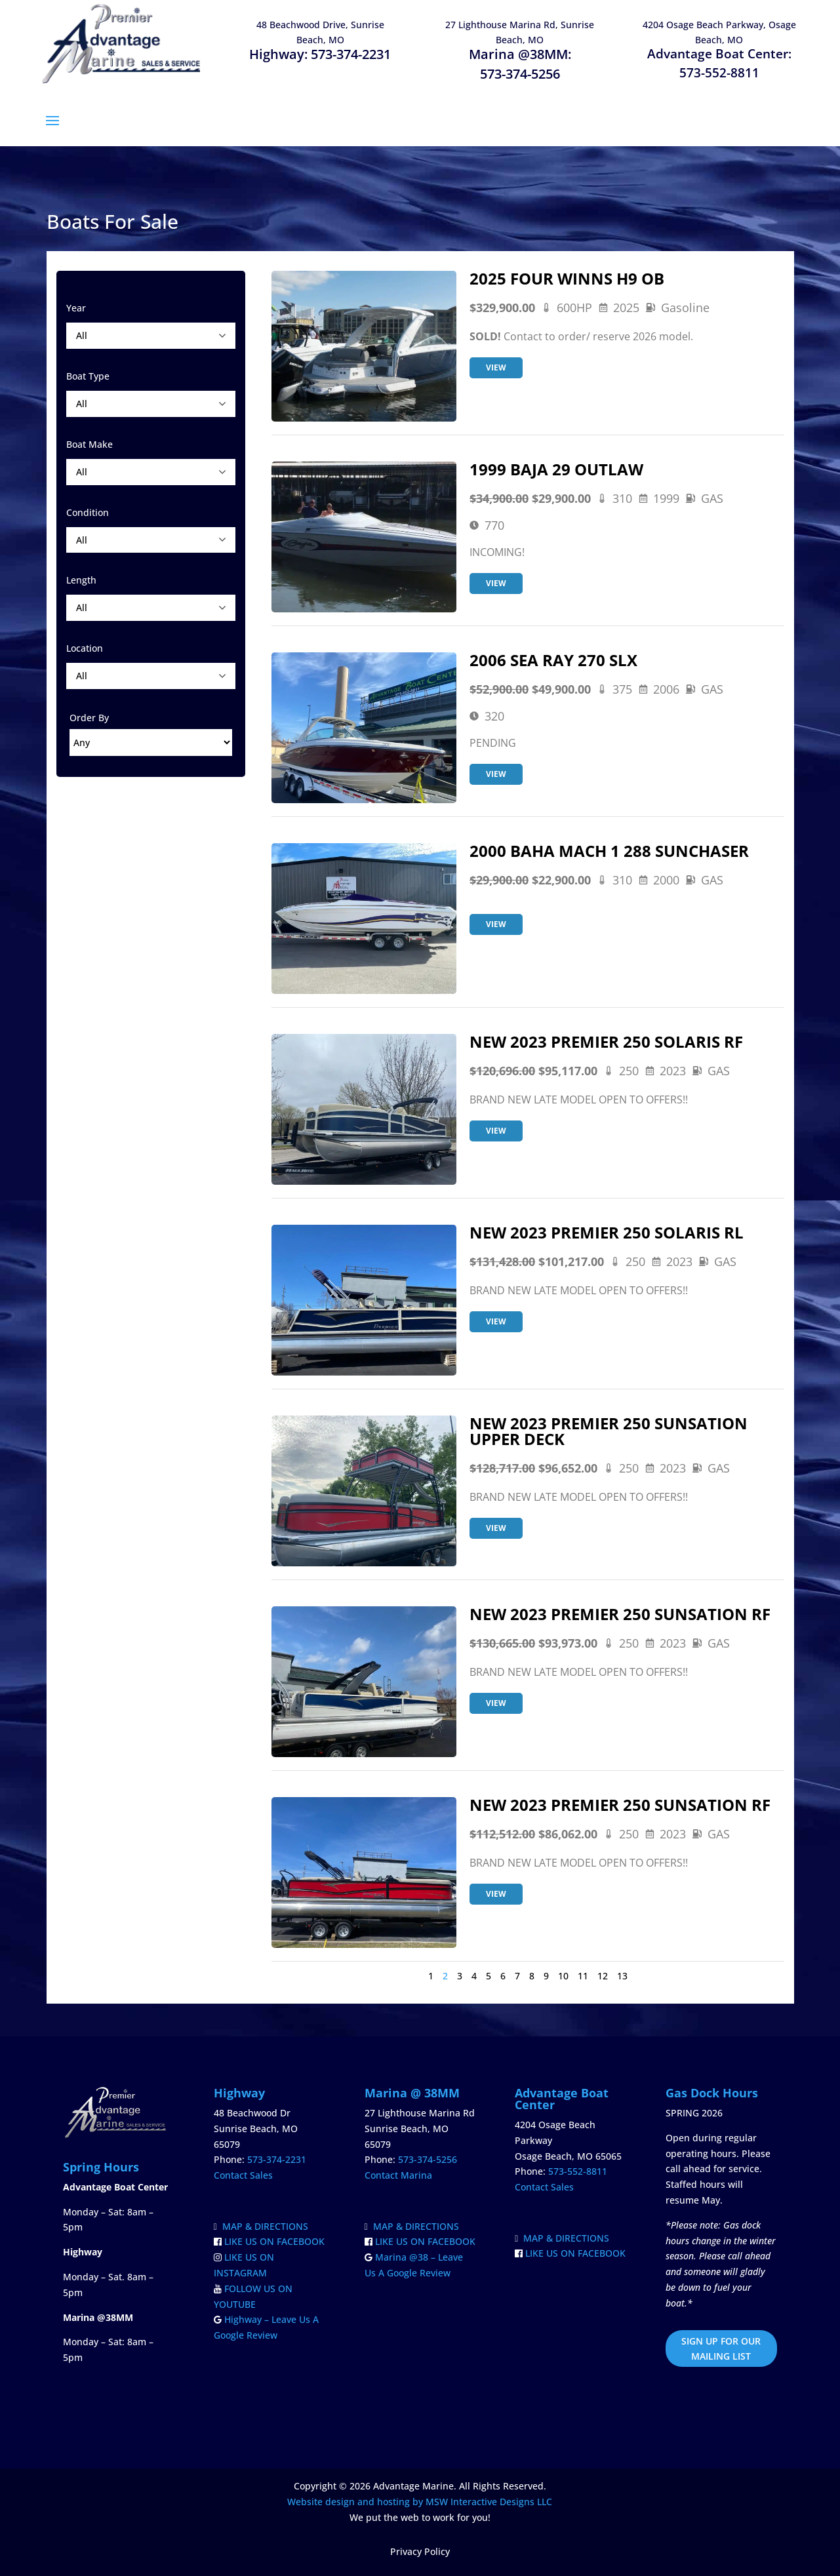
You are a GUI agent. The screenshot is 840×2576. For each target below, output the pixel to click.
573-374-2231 (351, 54)
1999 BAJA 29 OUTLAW (556, 469)
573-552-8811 (719, 72)
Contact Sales (243, 2175)
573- (577, 2171)
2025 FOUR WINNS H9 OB (567, 278)
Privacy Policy (420, 2551)
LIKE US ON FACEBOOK (269, 2241)
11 (583, 1976)
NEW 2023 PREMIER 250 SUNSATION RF (620, 1614)
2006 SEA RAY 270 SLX (553, 660)
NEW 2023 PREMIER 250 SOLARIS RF (606, 1041)
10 (563, 1976)
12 (602, 1976)
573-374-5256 (520, 74)
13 (622, 1976)
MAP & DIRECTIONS (261, 2226)
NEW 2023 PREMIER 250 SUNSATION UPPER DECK (609, 1431)
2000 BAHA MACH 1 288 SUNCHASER (609, 851)
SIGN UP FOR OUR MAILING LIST (721, 2349)
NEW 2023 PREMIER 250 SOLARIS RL (607, 1232)
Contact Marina (398, 2175)
